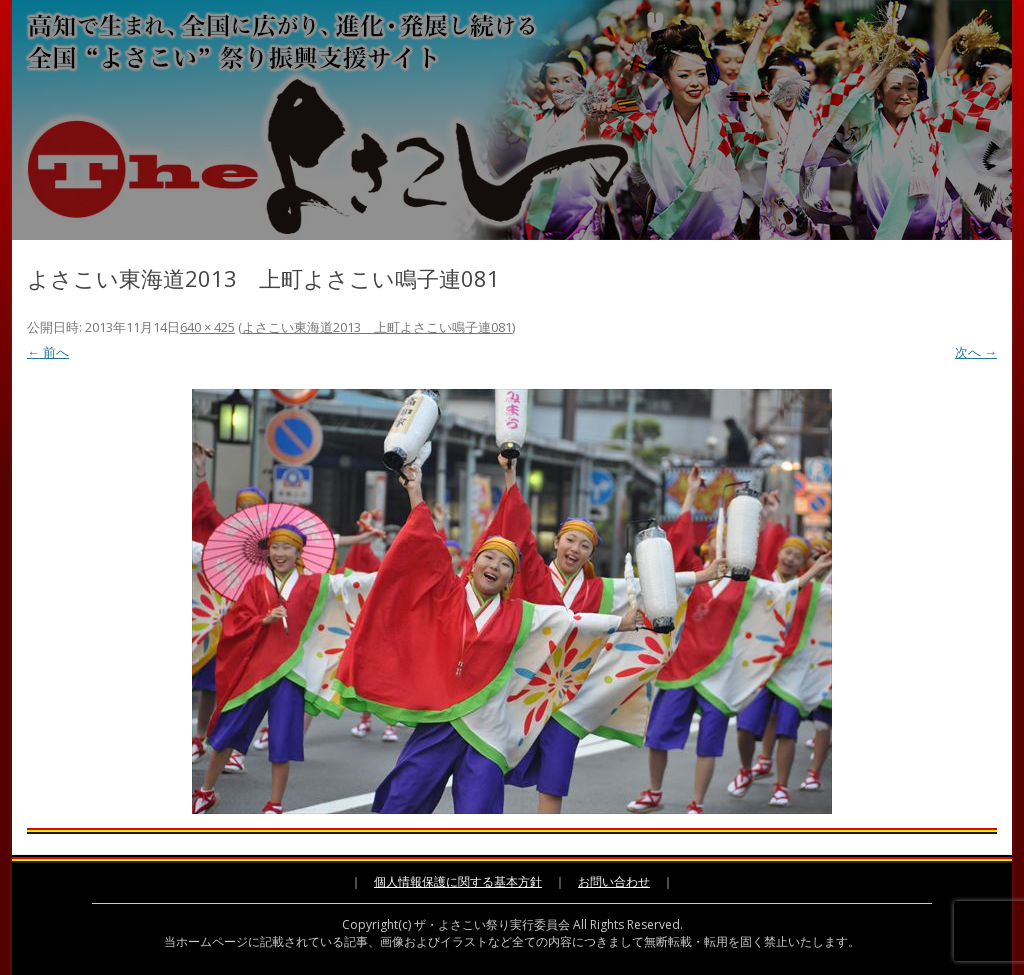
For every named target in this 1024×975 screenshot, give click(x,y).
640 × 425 (207, 327)
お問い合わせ (614, 881)
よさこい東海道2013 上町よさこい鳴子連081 (377, 327)
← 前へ (48, 352)
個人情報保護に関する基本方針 (458, 881)
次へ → (976, 352)
